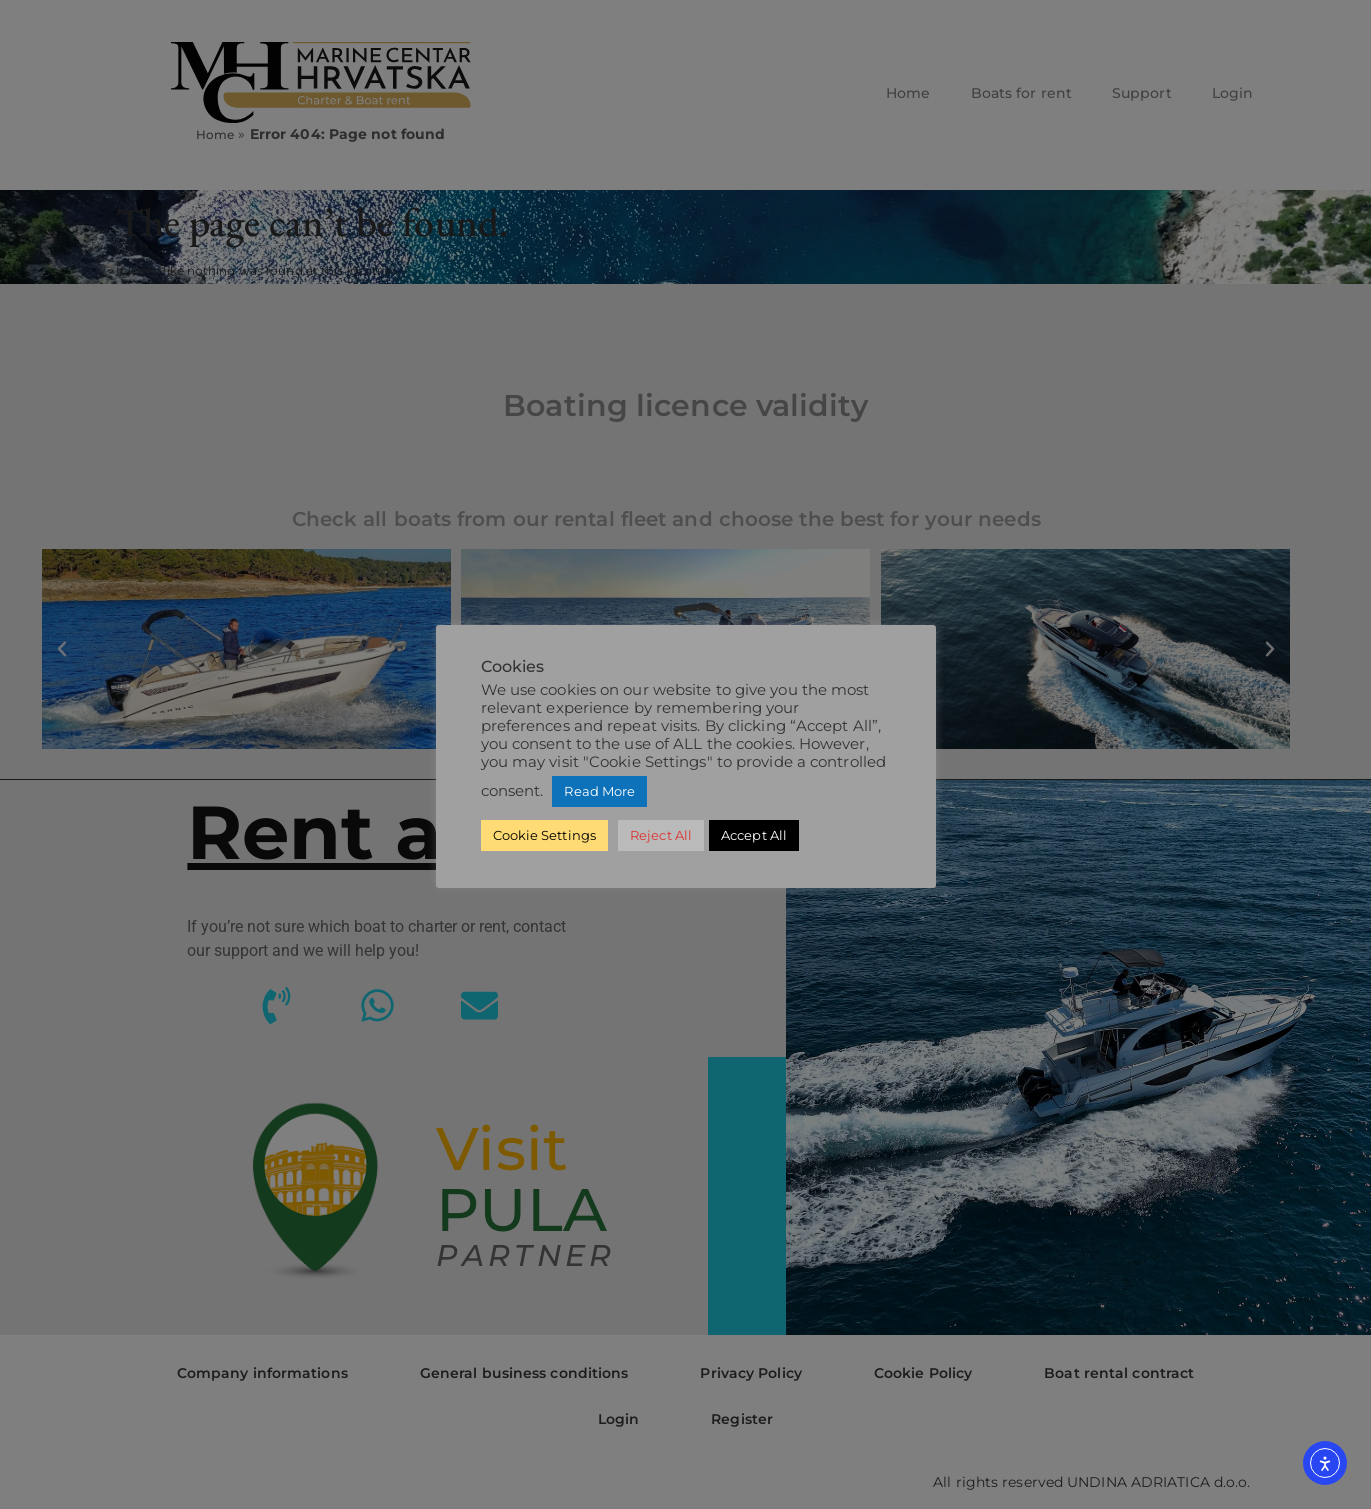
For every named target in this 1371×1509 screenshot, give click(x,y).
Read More (599, 791)
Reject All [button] (661, 835)
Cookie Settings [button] (545, 835)
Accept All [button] (754, 835)
